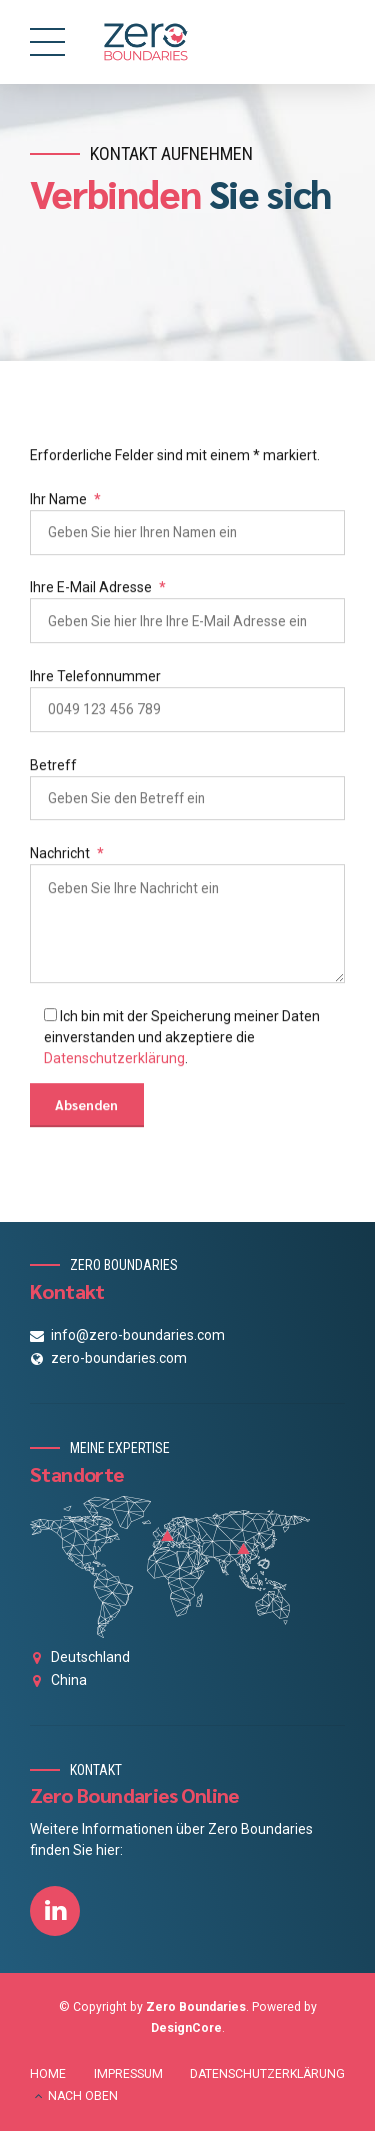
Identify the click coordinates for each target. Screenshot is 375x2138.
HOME (48, 2080)
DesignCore (186, 2035)
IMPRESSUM (128, 2080)
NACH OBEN (83, 2102)
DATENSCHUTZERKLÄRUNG (267, 2080)
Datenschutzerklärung (114, 1065)
